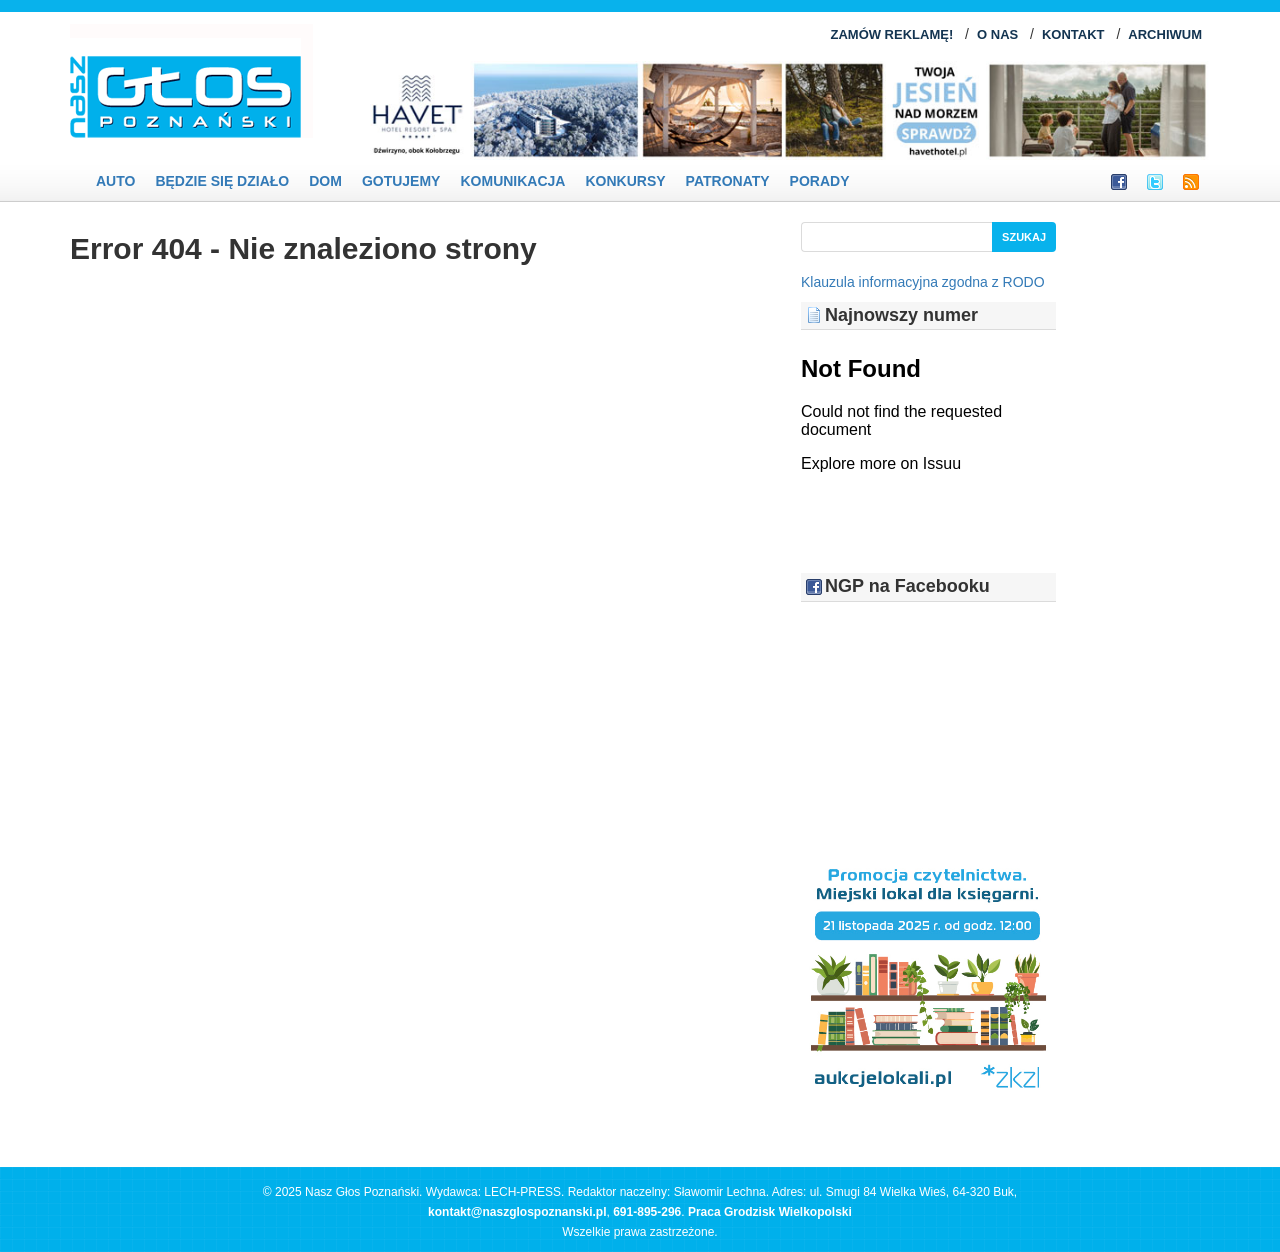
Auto (115, 181)
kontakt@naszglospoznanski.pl (517, 1212)
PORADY (820, 181)
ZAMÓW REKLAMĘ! (891, 34)
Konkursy (625, 181)
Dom (325, 181)
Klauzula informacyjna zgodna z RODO (923, 282)
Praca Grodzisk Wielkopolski (770, 1212)
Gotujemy (401, 181)
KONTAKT (1073, 34)
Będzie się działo (222, 181)
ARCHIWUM (1165, 34)
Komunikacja (512, 181)
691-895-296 (647, 1212)
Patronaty (728, 181)
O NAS (997, 34)
